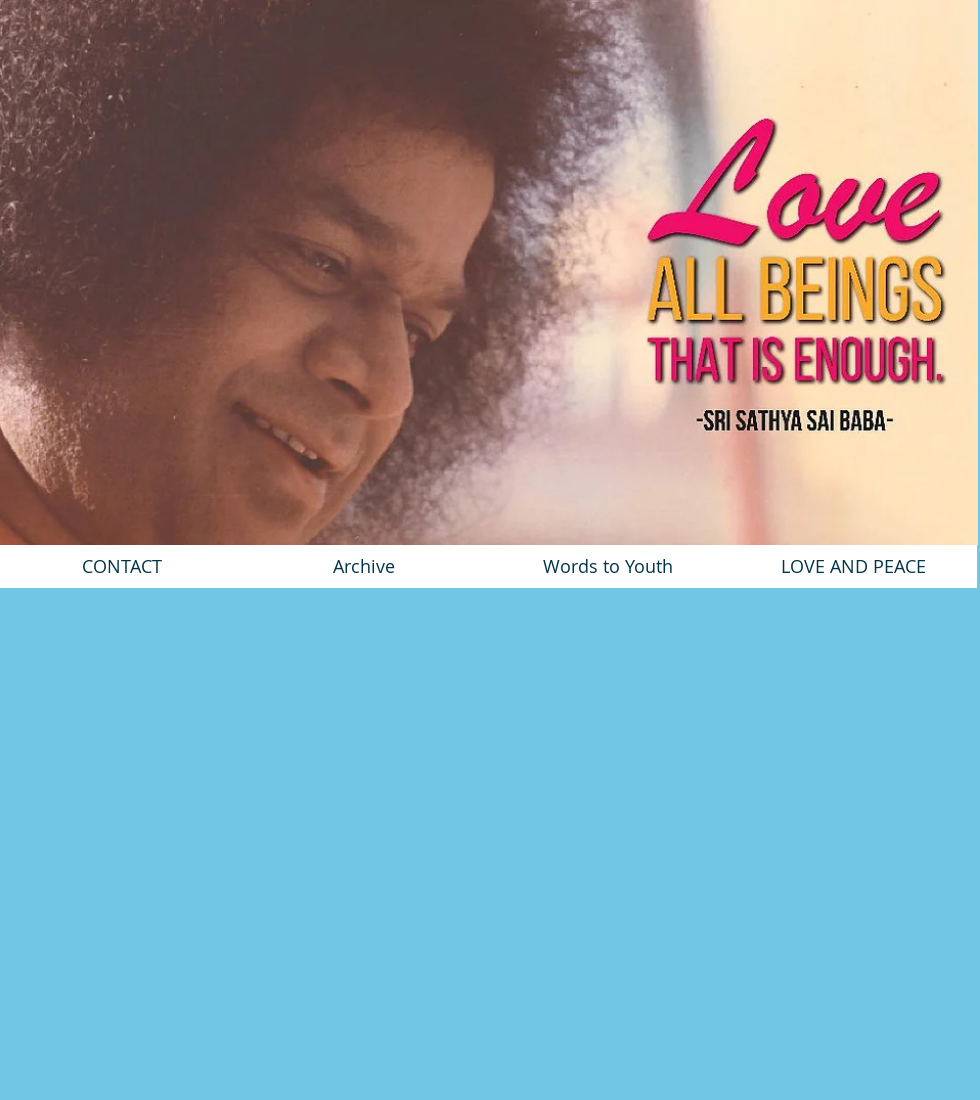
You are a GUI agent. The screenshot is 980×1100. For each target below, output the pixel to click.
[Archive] (364, 566)
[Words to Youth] (608, 566)
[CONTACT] (122, 566)
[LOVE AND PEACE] (853, 566)
